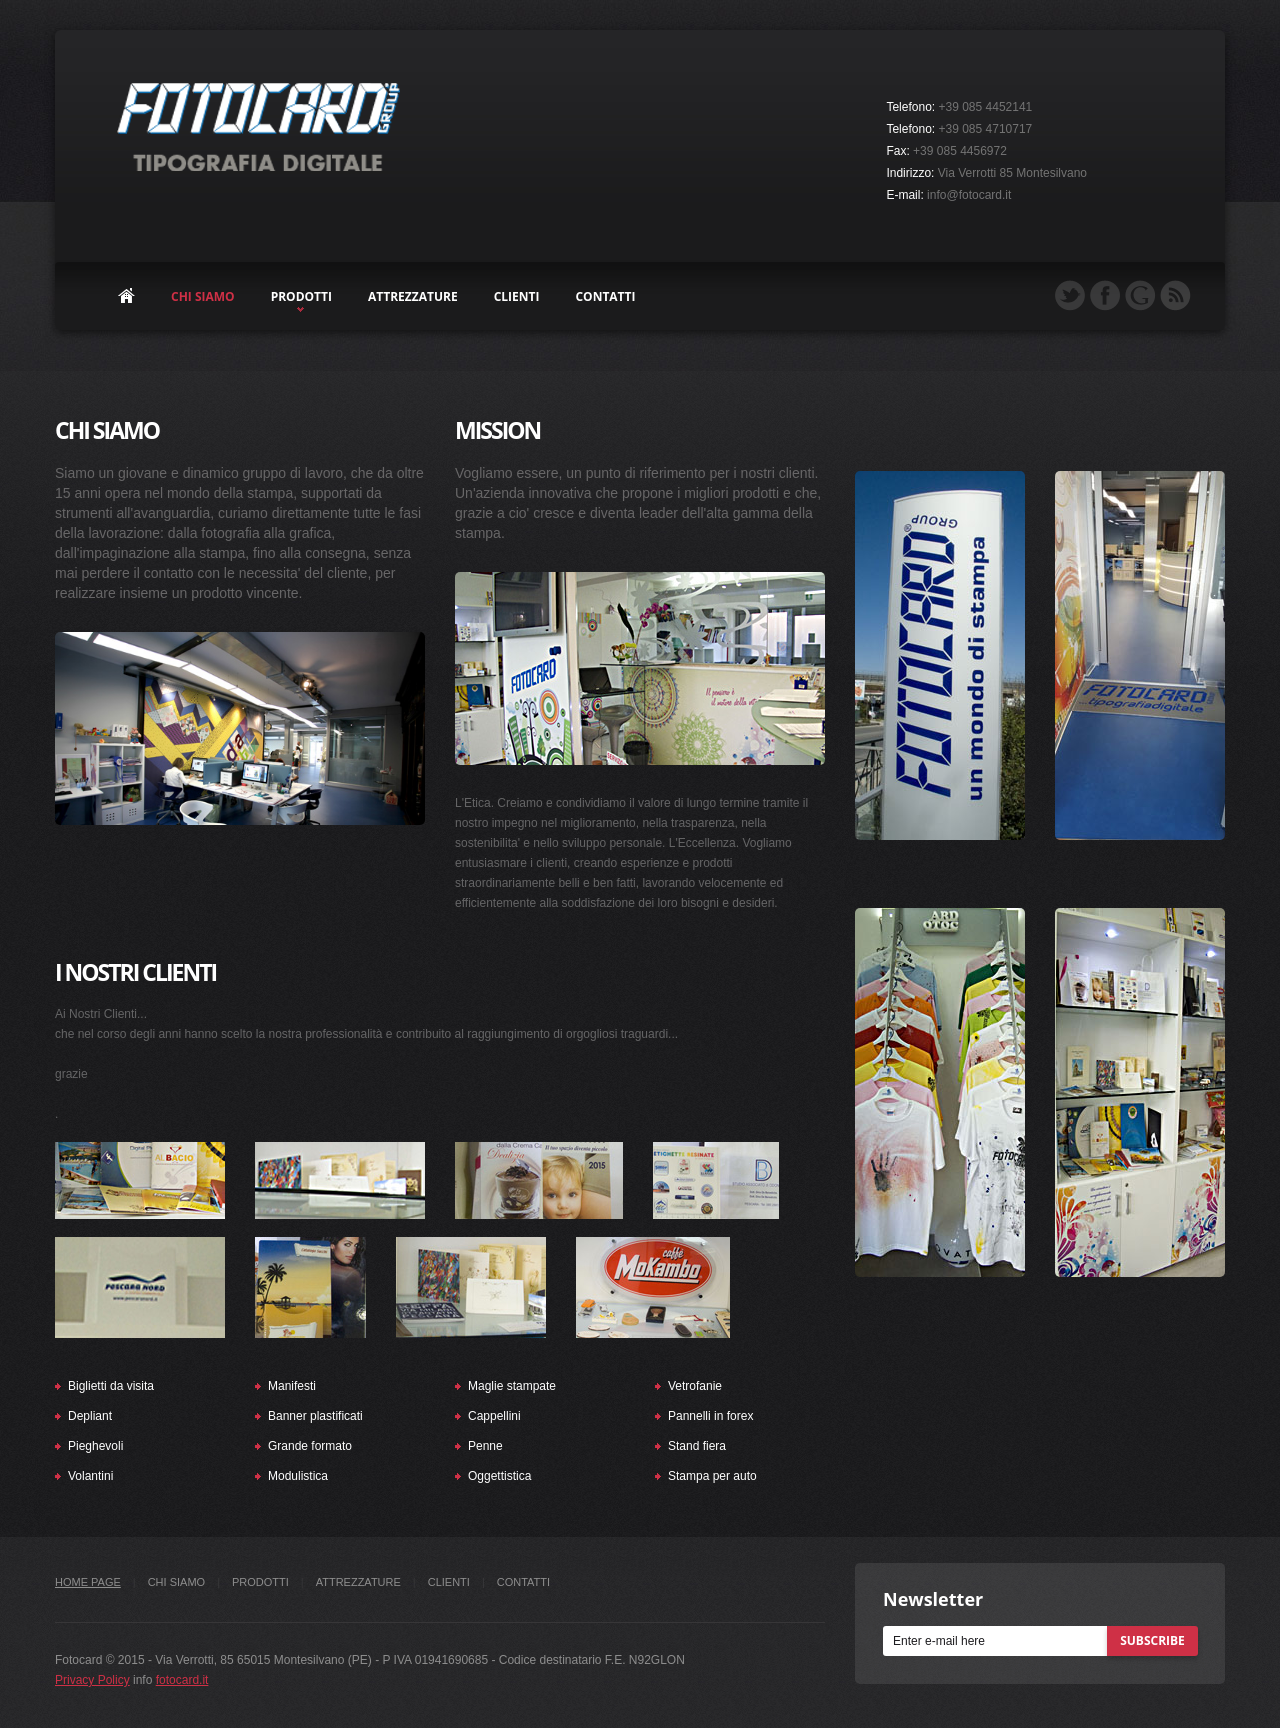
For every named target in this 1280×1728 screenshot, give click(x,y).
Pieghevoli (95, 1446)
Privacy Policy (92, 1680)
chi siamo (203, 296)
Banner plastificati (315, 1416)
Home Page (88, 1582)
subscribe (1152, 1640)
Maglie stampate (512, 1386)
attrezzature (413, 296)
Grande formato (310, 1446)
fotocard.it (182, 1680)
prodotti (301, 296)
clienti (517, 296)
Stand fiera (697, 1446)
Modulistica (298, 1476)
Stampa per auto (712, 1476)
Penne (485, 1446)
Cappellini (494, 1416)
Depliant (90, 1416)
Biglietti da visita (111, 1386)
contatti (605, 296)
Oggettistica (499, 1476)
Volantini (90, 1476)
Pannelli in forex (710, 1416)
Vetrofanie (695, 1386)
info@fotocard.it (969, 195)
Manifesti (292, 1386)
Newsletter (933, 1599)
